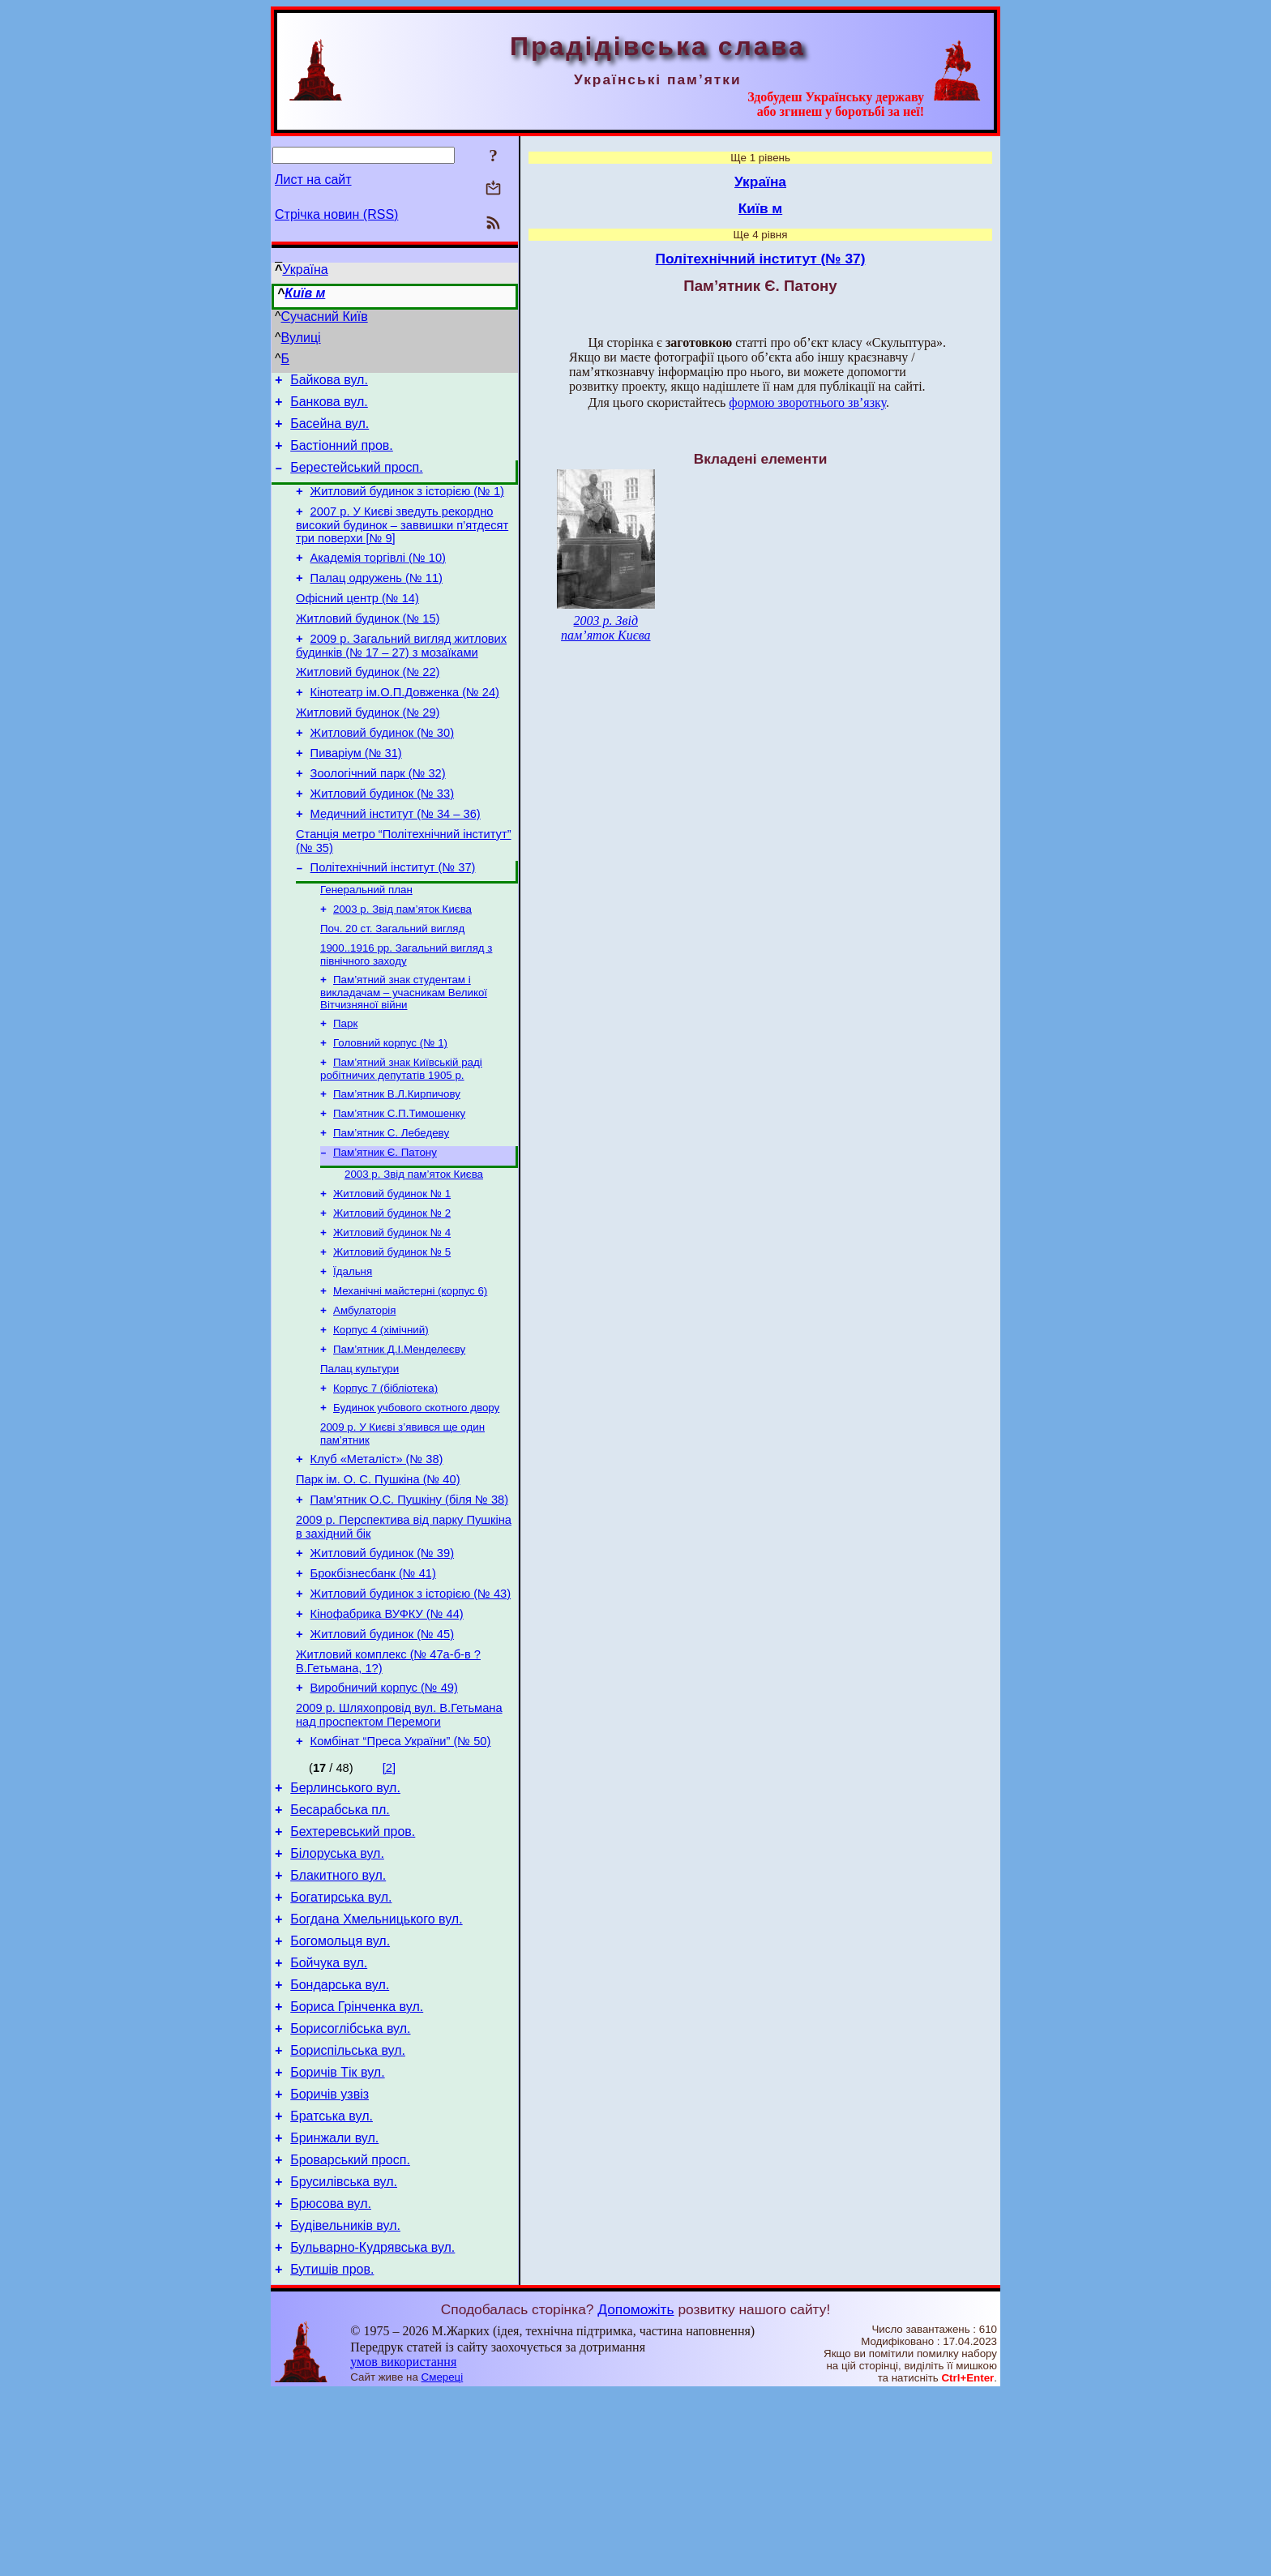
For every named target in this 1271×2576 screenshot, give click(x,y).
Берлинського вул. (345, 1917)
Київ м (305, 293)
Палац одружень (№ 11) (376, 599)
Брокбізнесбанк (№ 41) (373, 1683)
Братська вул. (331, 2282)
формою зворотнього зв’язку (807, 402)
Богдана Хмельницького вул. (376, 2063)
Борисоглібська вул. (350, 2185)
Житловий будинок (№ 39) (382, 1660)
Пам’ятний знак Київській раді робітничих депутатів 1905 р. (401, 1135)
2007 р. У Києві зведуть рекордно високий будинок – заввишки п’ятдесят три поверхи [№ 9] (402, 542)
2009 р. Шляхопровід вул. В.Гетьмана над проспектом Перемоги (399, 1839)
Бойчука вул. (328, 2112)
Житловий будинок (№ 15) (367, 645)
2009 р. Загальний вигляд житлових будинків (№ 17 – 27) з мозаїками (401, 674)
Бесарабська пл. (340, 1942)
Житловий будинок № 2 (392, 1291)
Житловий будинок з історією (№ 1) (407, 505)
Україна (304, 269)
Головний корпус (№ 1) (390, 1108)
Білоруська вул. (337, 1990)
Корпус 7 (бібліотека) (385, 1480)
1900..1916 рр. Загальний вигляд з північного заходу (406, 1014)
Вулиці (301, 337)
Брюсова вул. (330, 2379)
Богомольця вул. (340, 2088)
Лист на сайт (313, 179)
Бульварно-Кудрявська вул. (372, 2428)
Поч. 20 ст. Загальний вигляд (392, 987)
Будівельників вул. (345, 2404)
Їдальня (352, 1354)
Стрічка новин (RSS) (336, 214)
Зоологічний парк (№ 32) (378, 817)
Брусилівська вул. (343, 2355)
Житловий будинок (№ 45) (382, 1751)
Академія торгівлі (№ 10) (378, 577)
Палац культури (359, 1459)
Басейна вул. (329, 431)
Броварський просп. (350, 2331)
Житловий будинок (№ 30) (382, 771)
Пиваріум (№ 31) (356, 794)
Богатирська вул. (341, 2039)
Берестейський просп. (356, 479)
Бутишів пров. (332, 2452)
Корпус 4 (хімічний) (381, 1417)
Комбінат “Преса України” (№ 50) (400, 1868)
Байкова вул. (329, 382)
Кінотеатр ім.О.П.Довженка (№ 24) (404, 726)
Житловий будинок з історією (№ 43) (410, 1706)
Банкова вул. (329, 406)
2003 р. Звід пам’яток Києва (402, 966)
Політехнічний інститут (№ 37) (393, 920)
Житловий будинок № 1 (392, 1270)
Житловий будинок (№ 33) (382, 839)
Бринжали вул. (334, 2306)
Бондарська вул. (339, 2136)
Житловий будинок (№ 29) (367, 748)
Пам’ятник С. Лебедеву (391, 1204)
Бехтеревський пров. (352, 1966)
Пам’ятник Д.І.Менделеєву (399, 1438)
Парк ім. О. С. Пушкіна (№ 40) (378, 1579)
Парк (345, 1086)
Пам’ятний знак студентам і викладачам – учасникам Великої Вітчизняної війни (403, 1053)
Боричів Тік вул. (337, 2233)
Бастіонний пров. (341, 455)
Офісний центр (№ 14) (357, 622)
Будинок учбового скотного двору (416, 1502)
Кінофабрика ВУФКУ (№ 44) (387, 1728)
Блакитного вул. (338, 2015)
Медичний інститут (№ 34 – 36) (395, 862)
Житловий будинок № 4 (392, 1312)
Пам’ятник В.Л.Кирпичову (396, 1162)
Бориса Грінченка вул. (356, 2160)
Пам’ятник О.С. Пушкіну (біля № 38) (409, 1602)
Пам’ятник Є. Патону (385, 1225)
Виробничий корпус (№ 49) (384, 1810)
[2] (389, 1895)
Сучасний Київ (324, 316)
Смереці (443, 2560)
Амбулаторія (364, 1396)
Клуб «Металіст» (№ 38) (376, 1557)
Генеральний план (366, 945)
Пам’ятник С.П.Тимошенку (399, 1183)
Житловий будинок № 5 (392, 1333)
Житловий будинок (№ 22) (367, 703)
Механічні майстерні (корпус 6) (410, 1375)
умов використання (403, 2545)
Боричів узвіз (329, 2258)
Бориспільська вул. (347, 2209)
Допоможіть (635, 2492)
